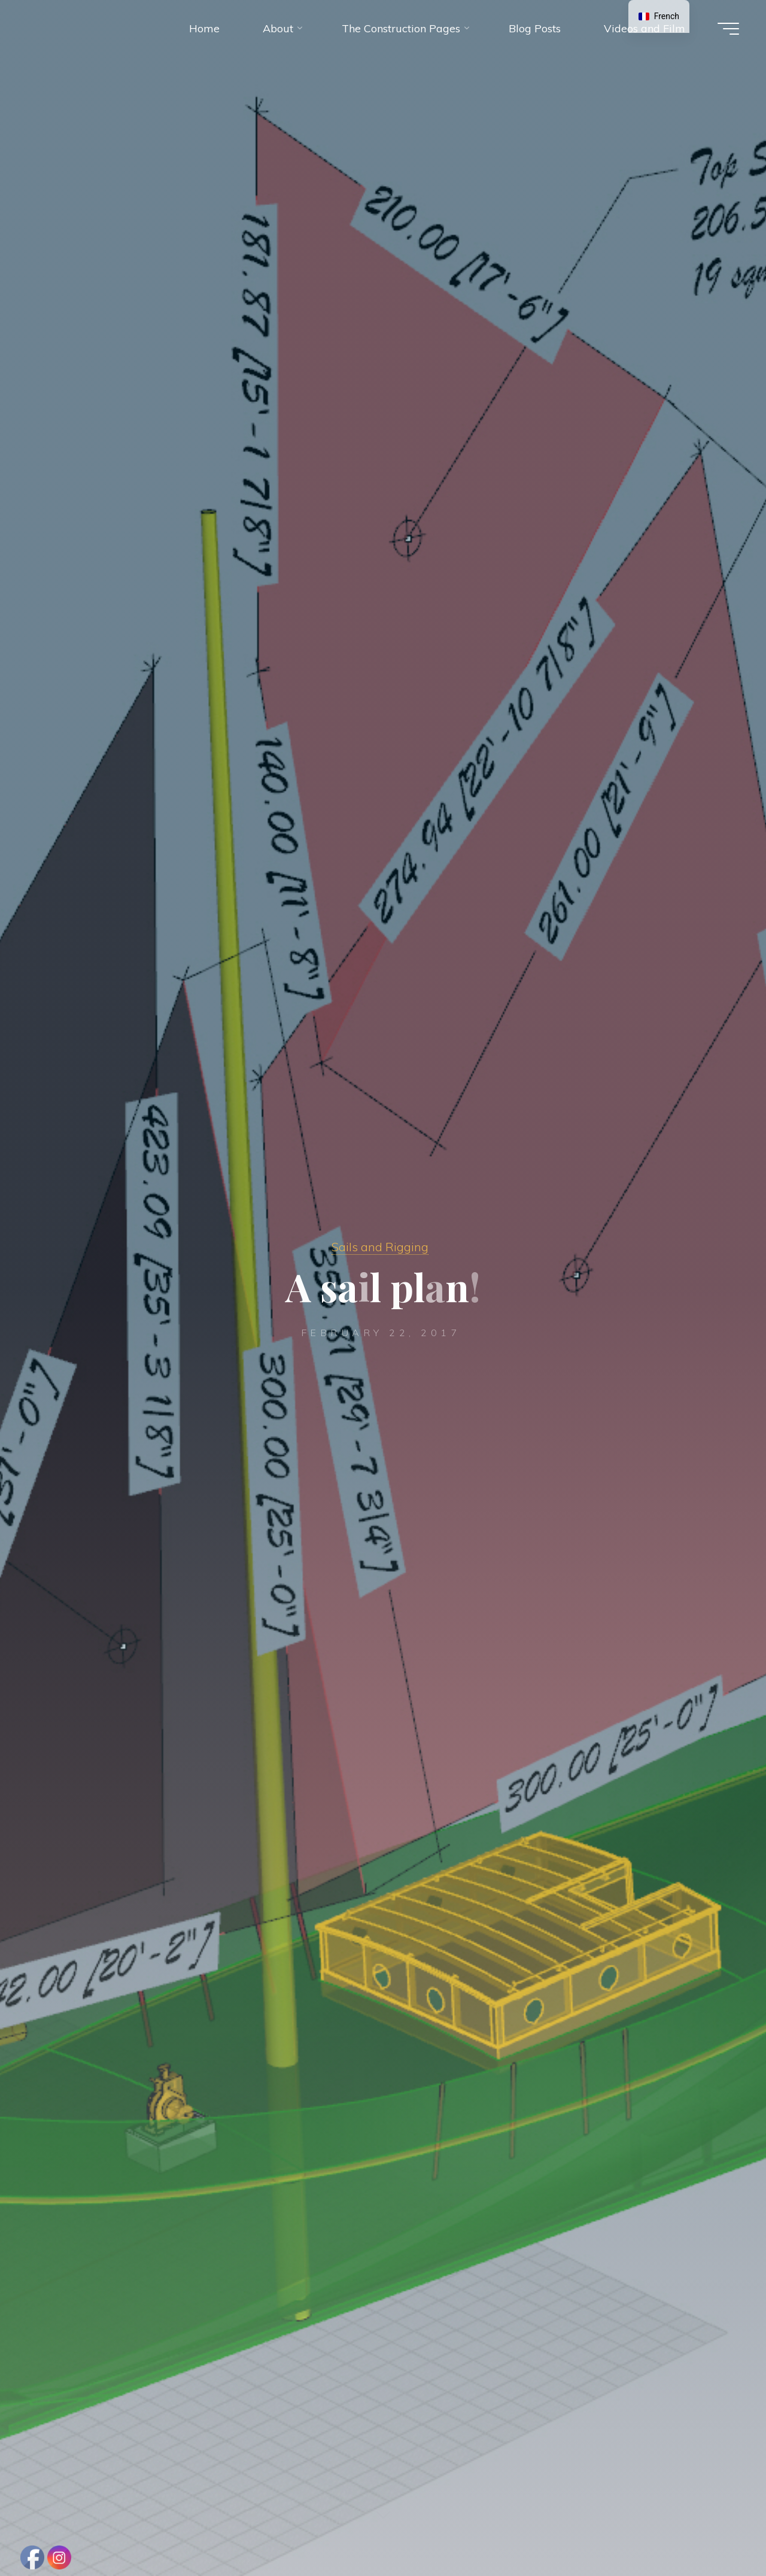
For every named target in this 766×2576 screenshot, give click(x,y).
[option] (659, 16)
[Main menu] (728, 29)
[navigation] (658, 16)
